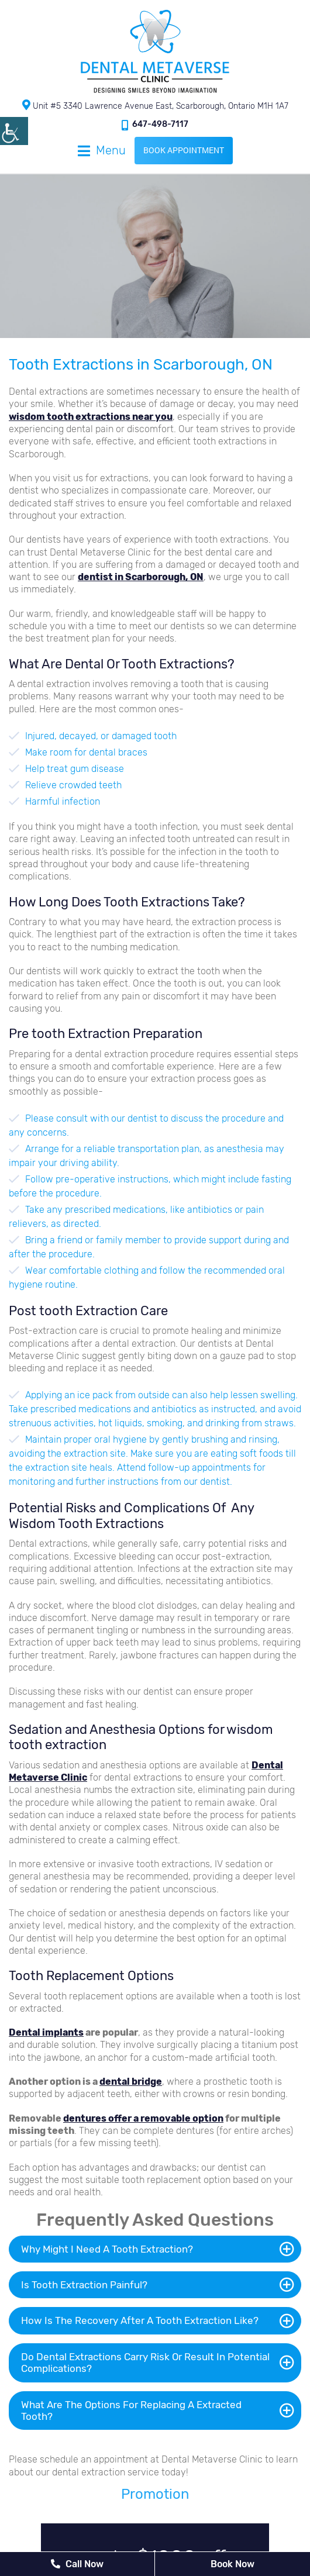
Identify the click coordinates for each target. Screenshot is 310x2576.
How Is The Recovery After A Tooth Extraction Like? (140, 2320)
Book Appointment (183, 150)
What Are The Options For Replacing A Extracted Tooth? (131, 2410)
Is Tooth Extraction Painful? (84, 2285)
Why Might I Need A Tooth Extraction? (107, 2249)
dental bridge (130, 2081)
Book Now (232, 2564)
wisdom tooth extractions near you (91, 416)
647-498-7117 (155, 124)
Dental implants (46, 2032)
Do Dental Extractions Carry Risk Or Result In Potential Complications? (145, 2362)
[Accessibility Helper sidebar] (14, 131)
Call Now (77, 2564)
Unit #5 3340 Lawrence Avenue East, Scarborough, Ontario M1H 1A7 (155, 105)
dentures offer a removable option (143, 2118)
